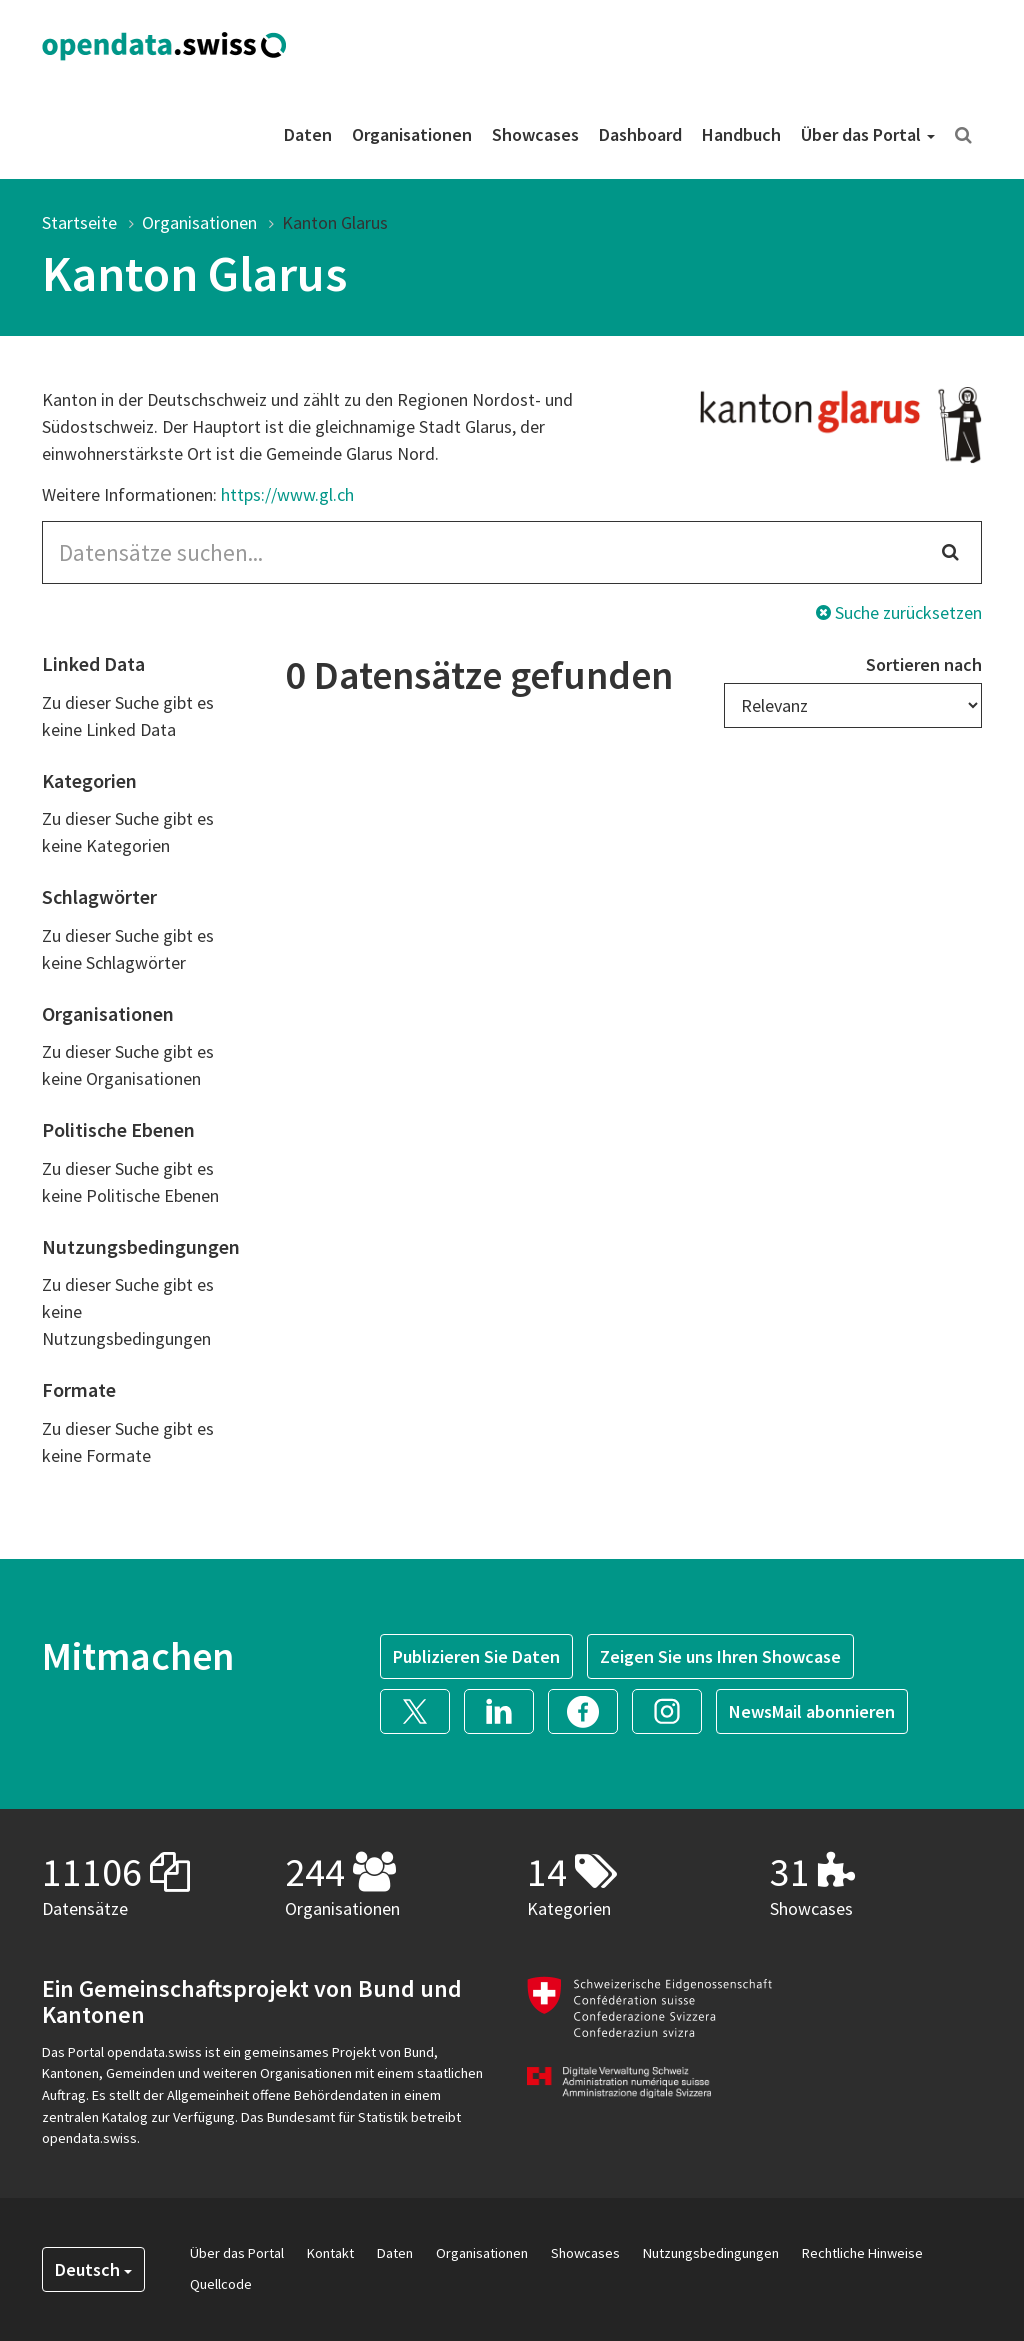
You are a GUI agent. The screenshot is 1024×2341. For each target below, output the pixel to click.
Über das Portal (868, 134)
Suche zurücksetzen (899, 612)
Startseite (79, 222)
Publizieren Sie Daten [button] (476, 1656)
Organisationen (412, 134)
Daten (308, 134)
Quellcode (221, 2284)
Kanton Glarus (335, 222)
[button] (422, 1709)
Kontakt (330, 2253)
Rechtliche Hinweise (862, 2253)
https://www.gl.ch (287, 494)
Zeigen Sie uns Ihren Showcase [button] (720, 1656)
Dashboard (640, 134)
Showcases (535, 134)
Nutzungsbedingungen (711, 2253)
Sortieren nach (924, 664)
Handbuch (741, 134)
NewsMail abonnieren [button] (812, 1711)
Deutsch (93, 2269)
